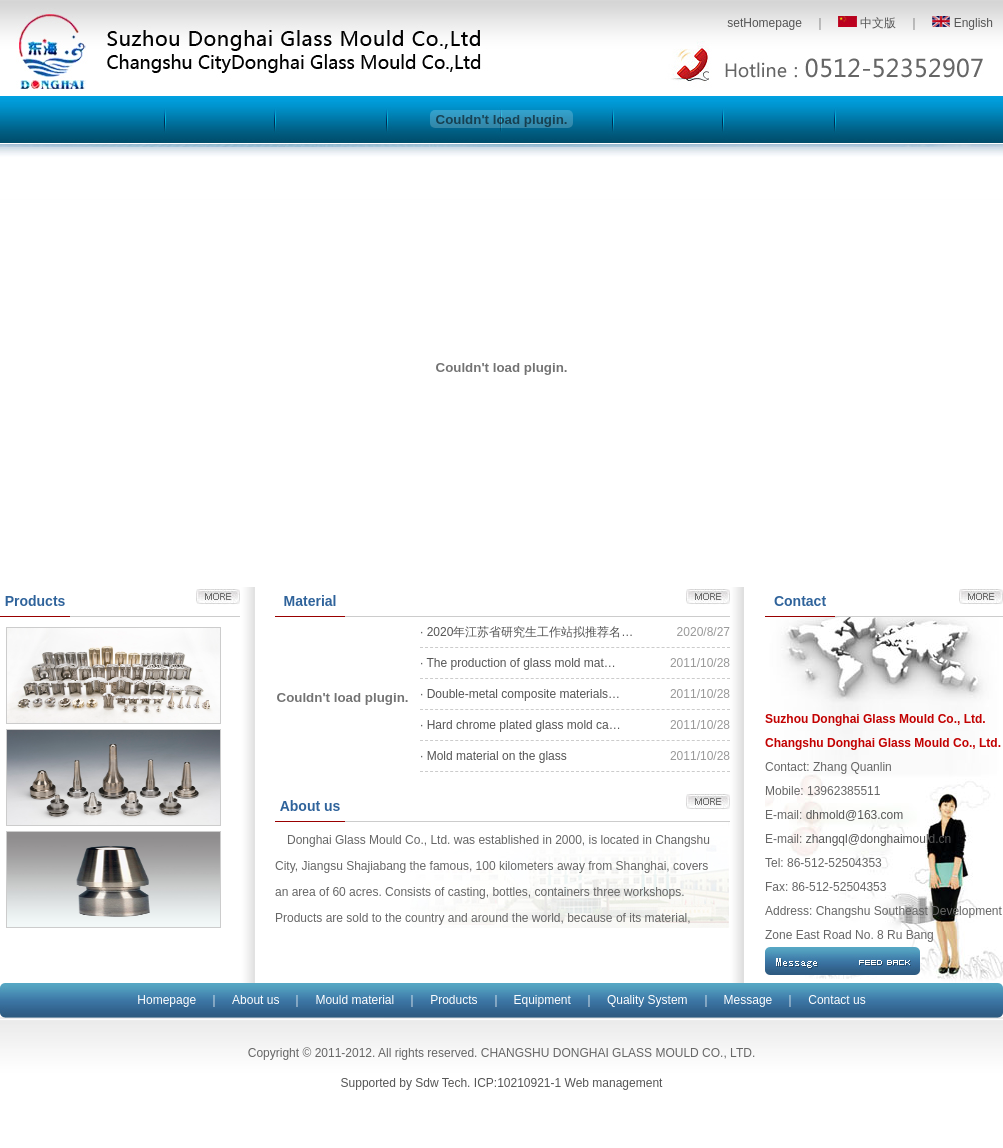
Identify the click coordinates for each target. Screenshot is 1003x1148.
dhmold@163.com (855, 815)
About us (255, 1000)
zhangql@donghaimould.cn (879, 839)
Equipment (542, 1000)
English (962, 23)
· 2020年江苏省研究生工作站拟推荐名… (526, 632)
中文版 (867, 23)
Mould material (354, 1000)
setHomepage (764, 23)
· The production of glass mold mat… (518, 663)
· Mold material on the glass (493, 756)
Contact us (836, 1000)
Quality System (647, 1000)
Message (748, 1000)
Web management (614, 1083)
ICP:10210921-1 (517, 1083)
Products (453, 1000)
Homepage (166, 1000)
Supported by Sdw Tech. (406, 1083)
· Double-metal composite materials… (520, 694)
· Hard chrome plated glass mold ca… (520, 725)
